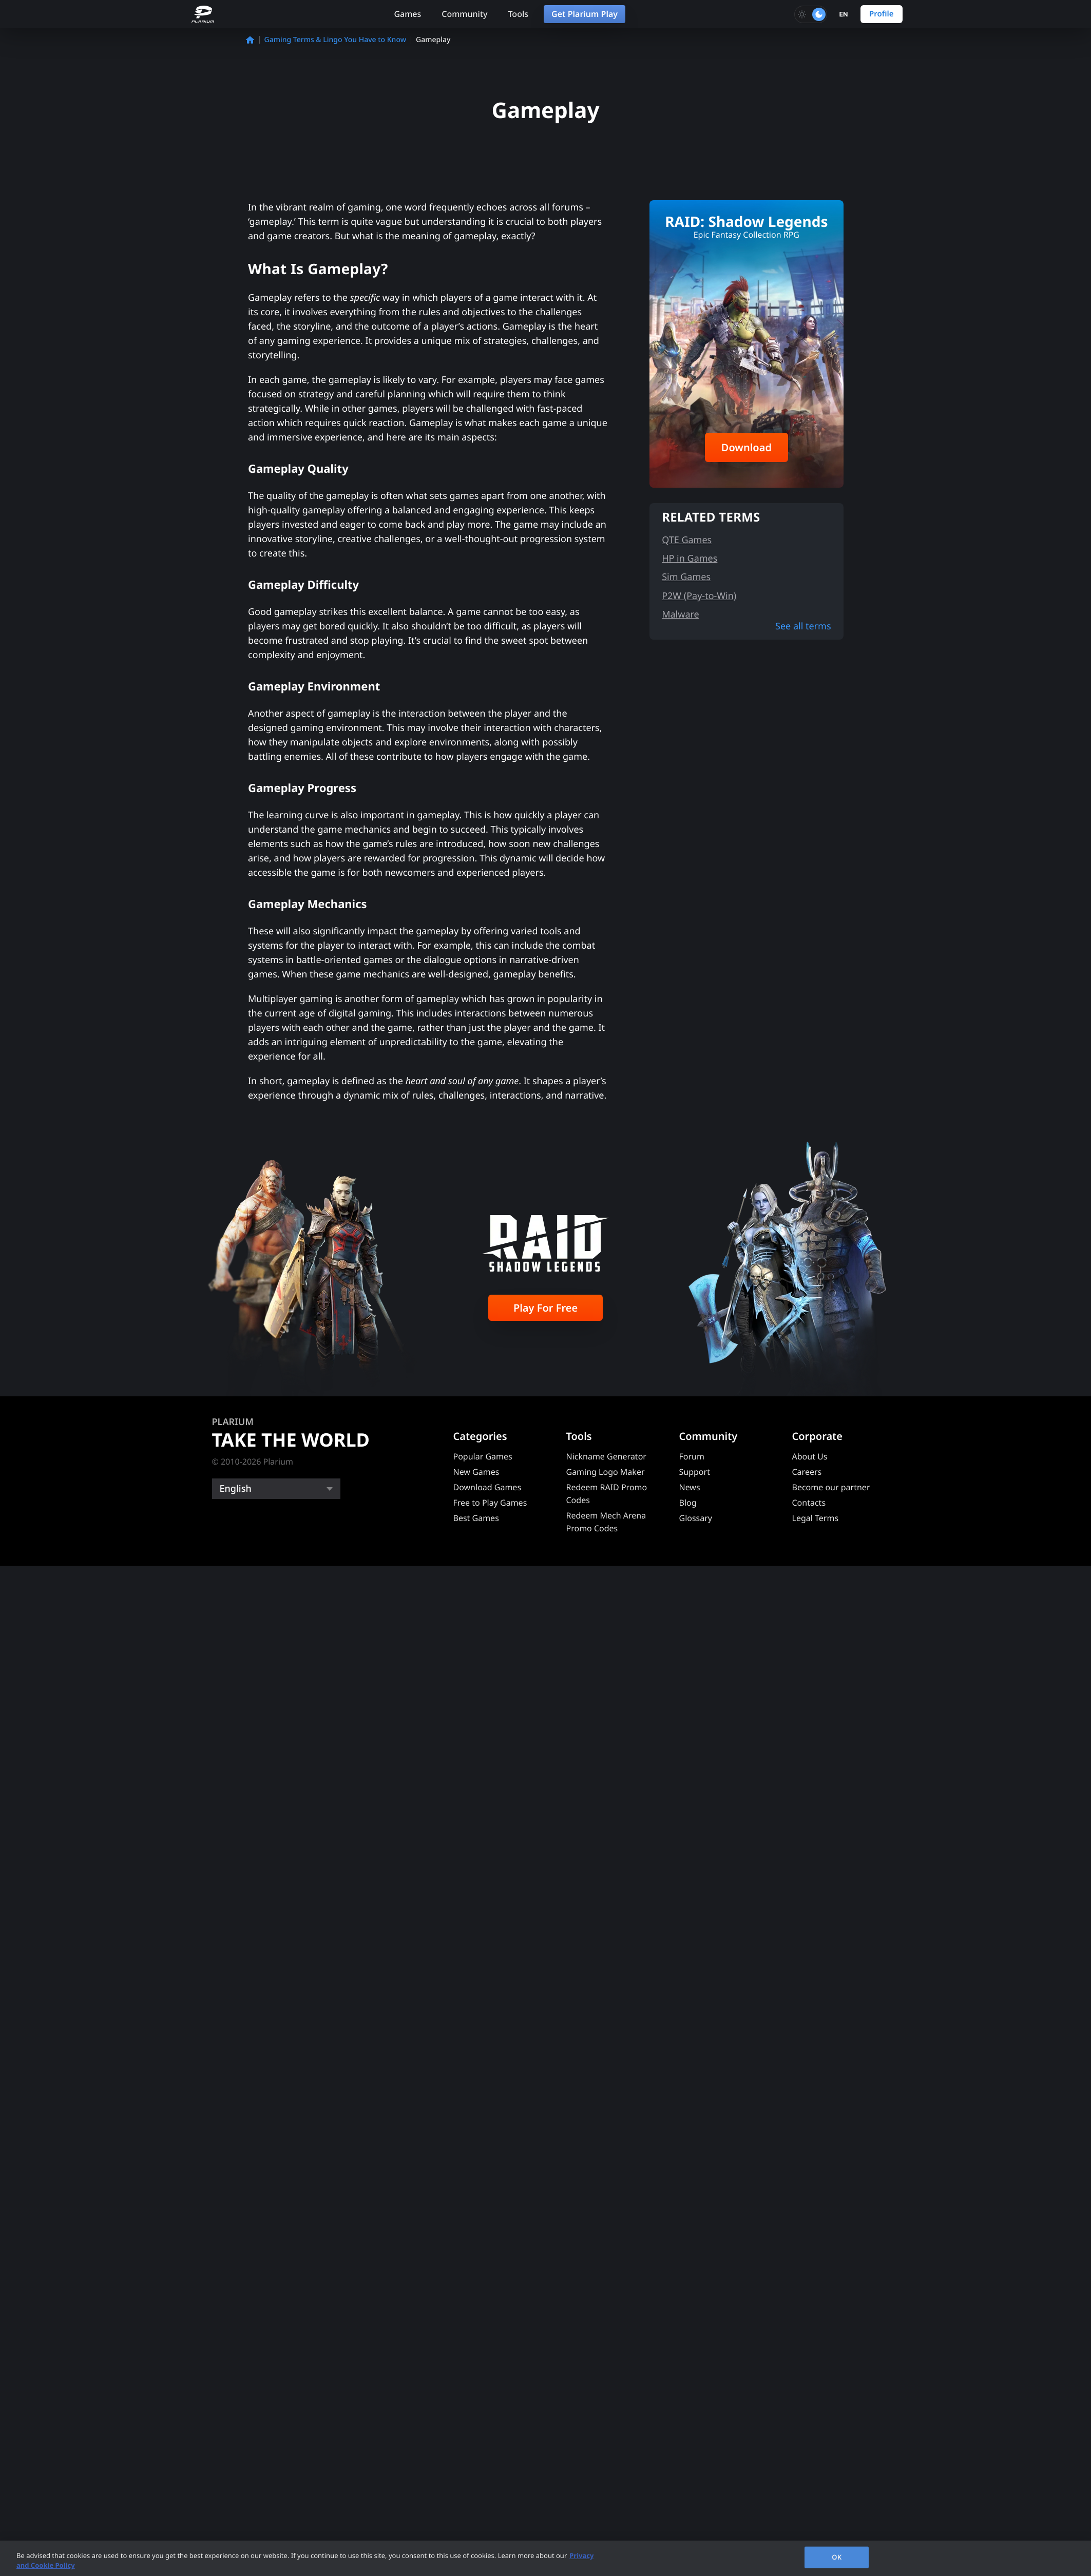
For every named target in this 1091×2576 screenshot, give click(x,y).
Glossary (696, 1518)
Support (694, 1471)
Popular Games (482, 1456)
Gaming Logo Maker (605, 1471)
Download (746, 447)
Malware (680, 614)
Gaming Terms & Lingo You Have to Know (335, 40)
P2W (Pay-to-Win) (699, 596)
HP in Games (689, 558)
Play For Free (545, 1308)
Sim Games (686, 577)
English (236, 1489)
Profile (881, 14)
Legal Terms (815, 1518)
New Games (476, 1471)
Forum (691, 1456)
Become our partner (831, 1487)
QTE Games (687, 540)
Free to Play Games (490, 1502)
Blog (688, 1502)
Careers (807, 1471)
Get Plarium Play (584, 14)
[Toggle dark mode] (810, 14)
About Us (810, 1456)
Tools (518, 14)
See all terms (803, 626)
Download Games (487, 1487)
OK (836, 2557)
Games (407, 14)
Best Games (476, 1518)
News (689, 1487)
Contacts (809, 1502)
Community (464, 14)
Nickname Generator (606, 1456)
